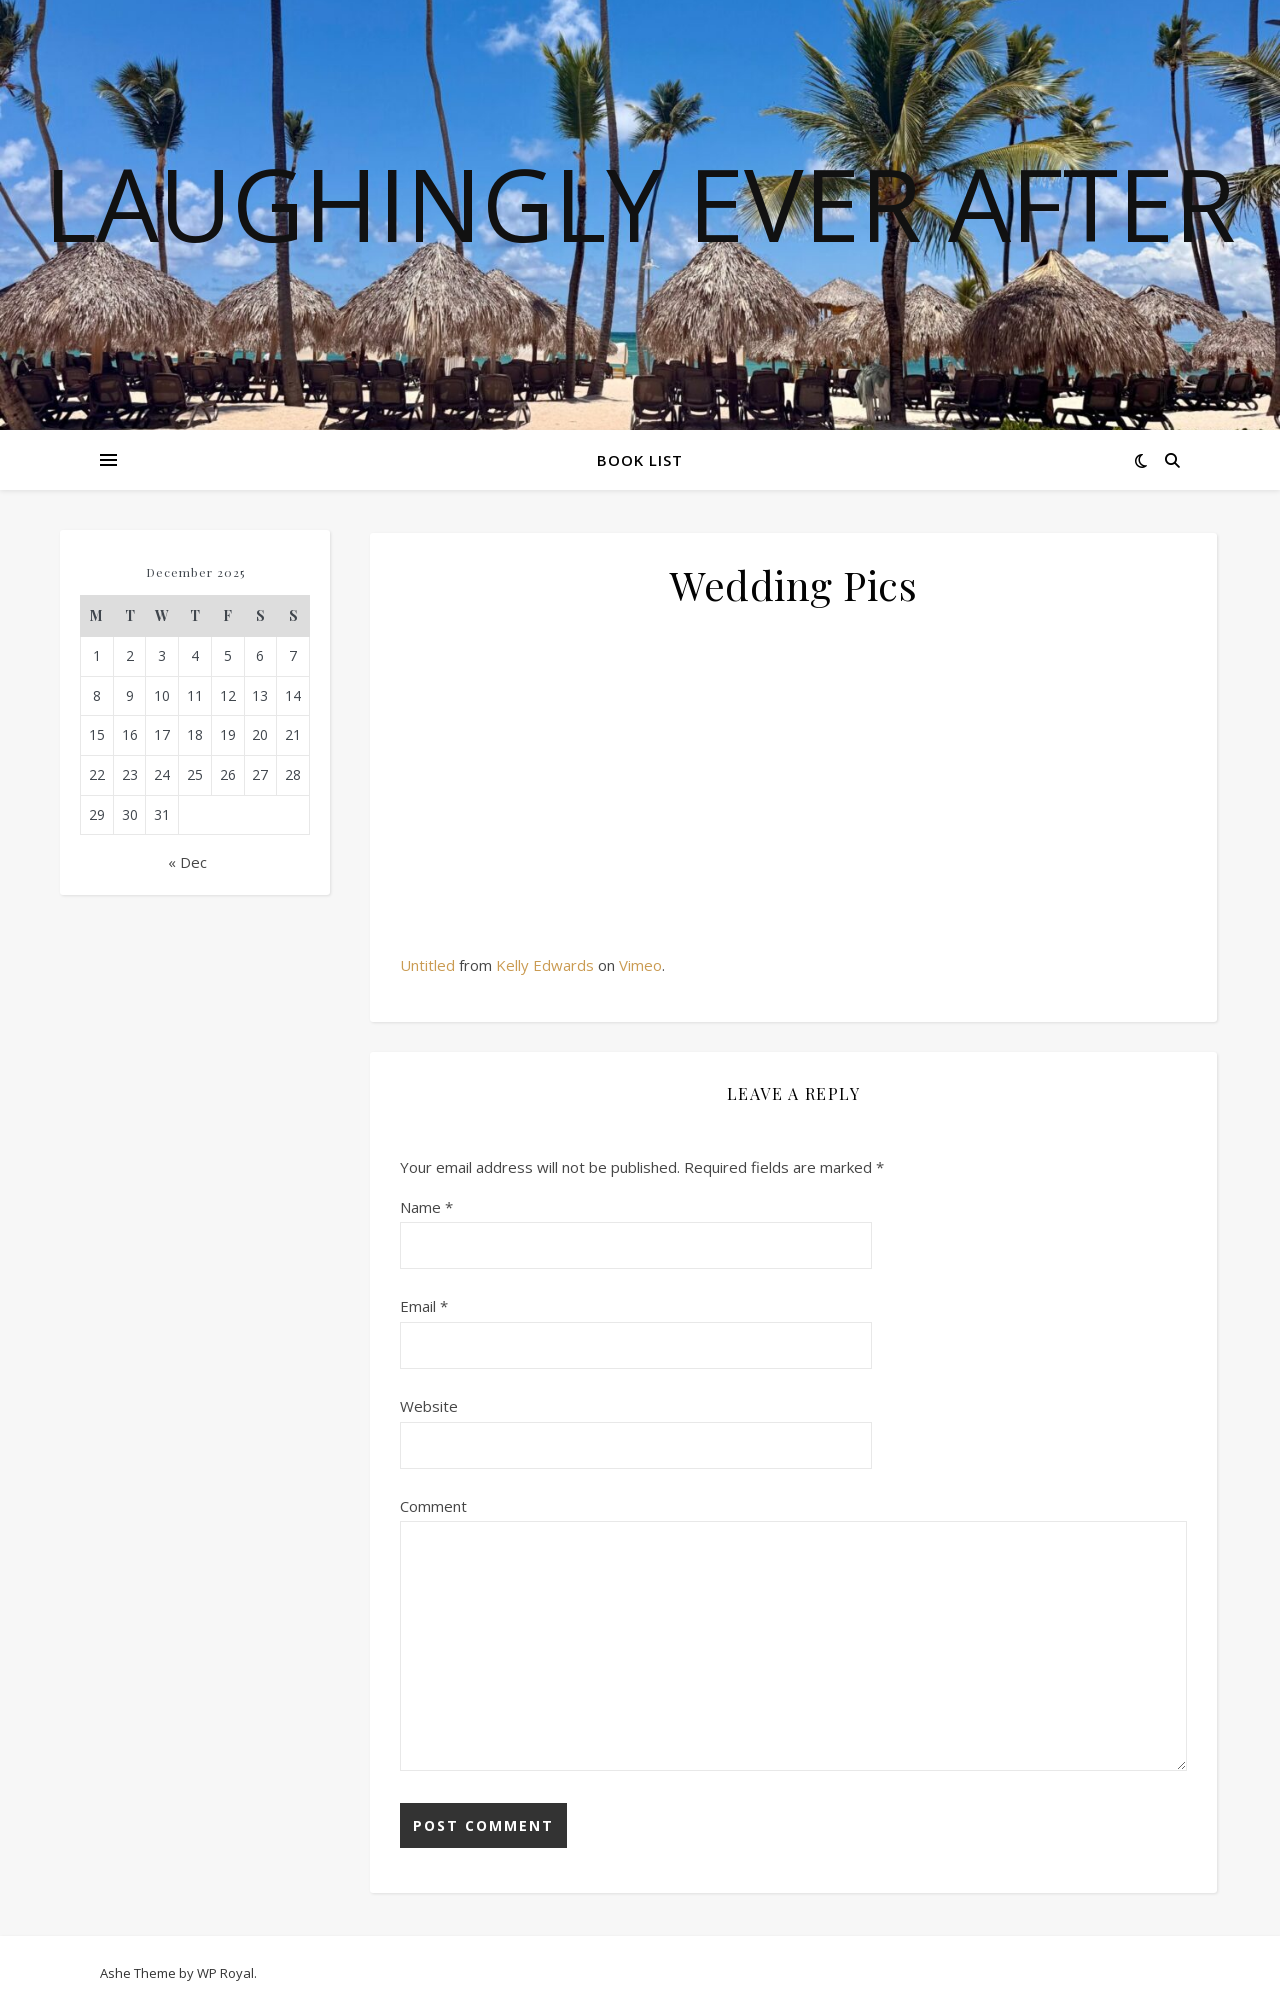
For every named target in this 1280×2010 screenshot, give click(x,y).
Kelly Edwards (545, 965)
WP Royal (225, 1973)
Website (429, 1406)
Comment (433, 1506)
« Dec (187, 862)
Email (424, 1306)
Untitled (427, 965)
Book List (640, 460)
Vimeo (640, 965)
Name (426, 1207)
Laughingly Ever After (640, 203)
